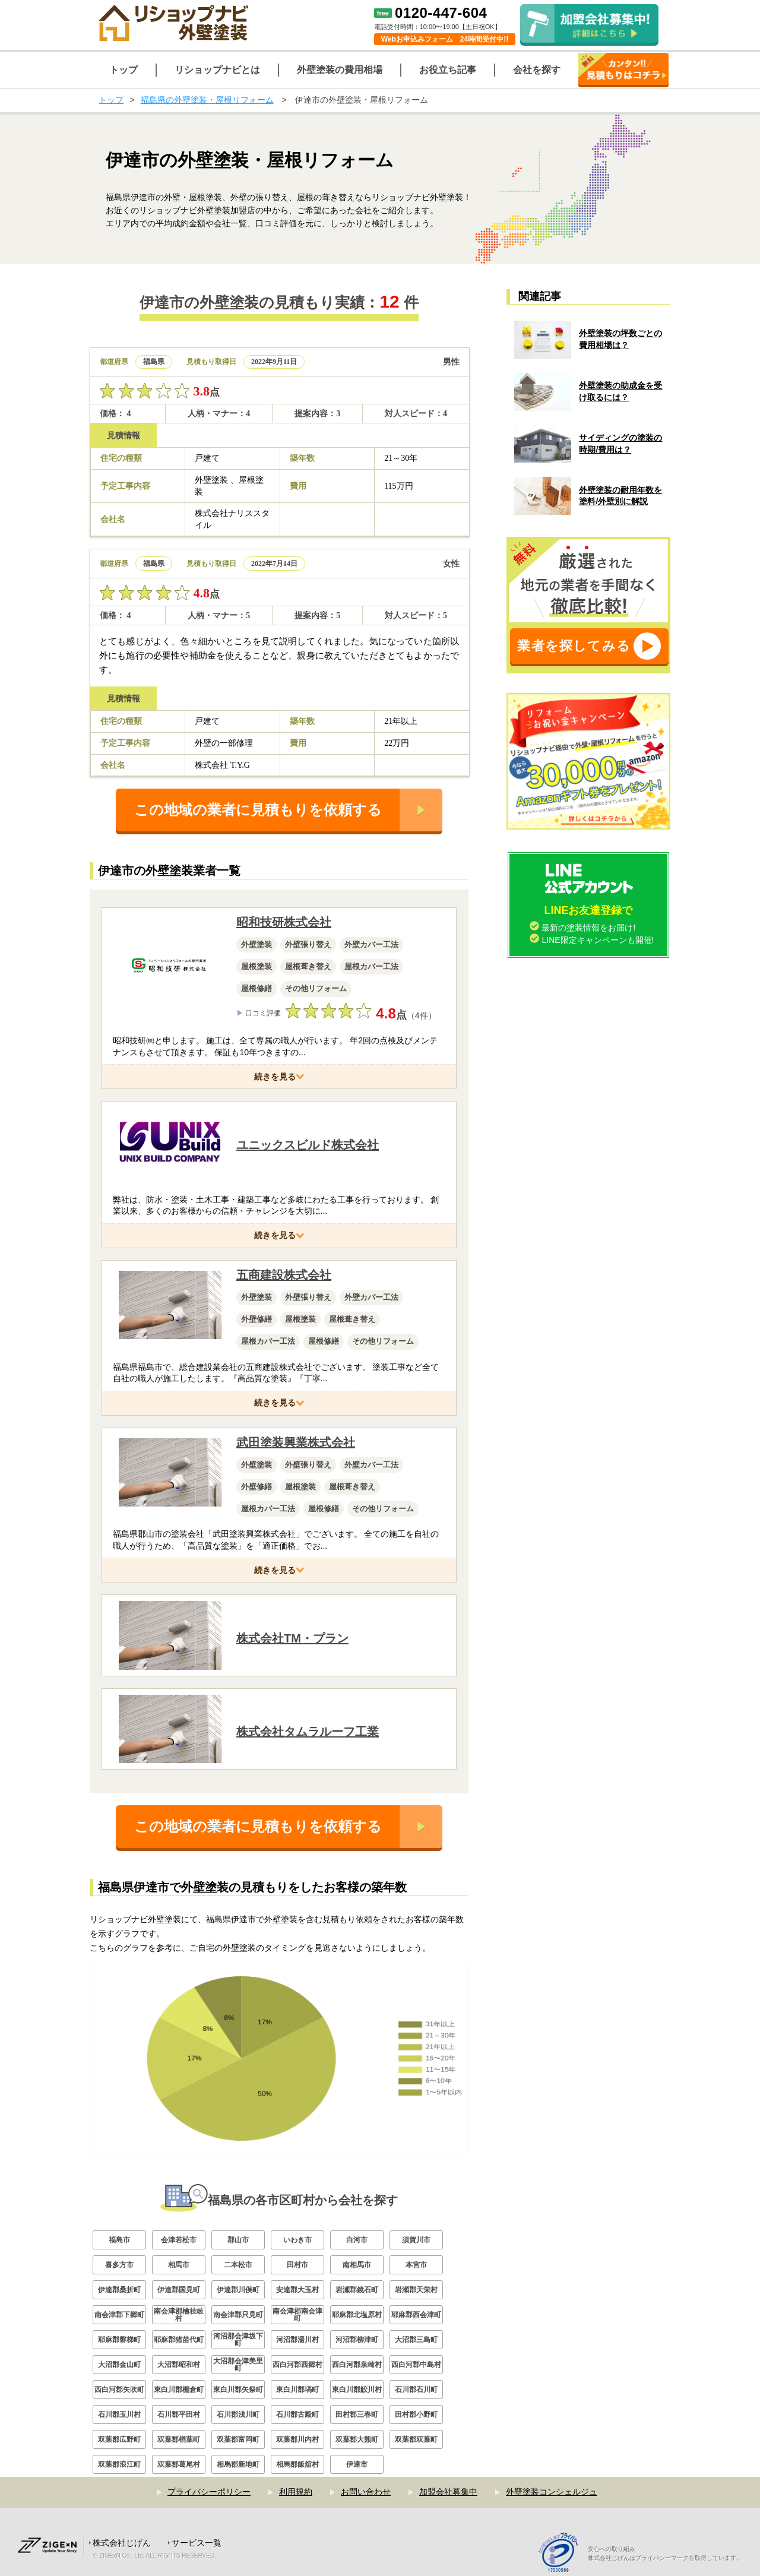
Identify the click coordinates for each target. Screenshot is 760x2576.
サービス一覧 (196, 2542)
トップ (111, 100)
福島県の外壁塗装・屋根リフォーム (207, 100)
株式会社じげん (122, 2542)
